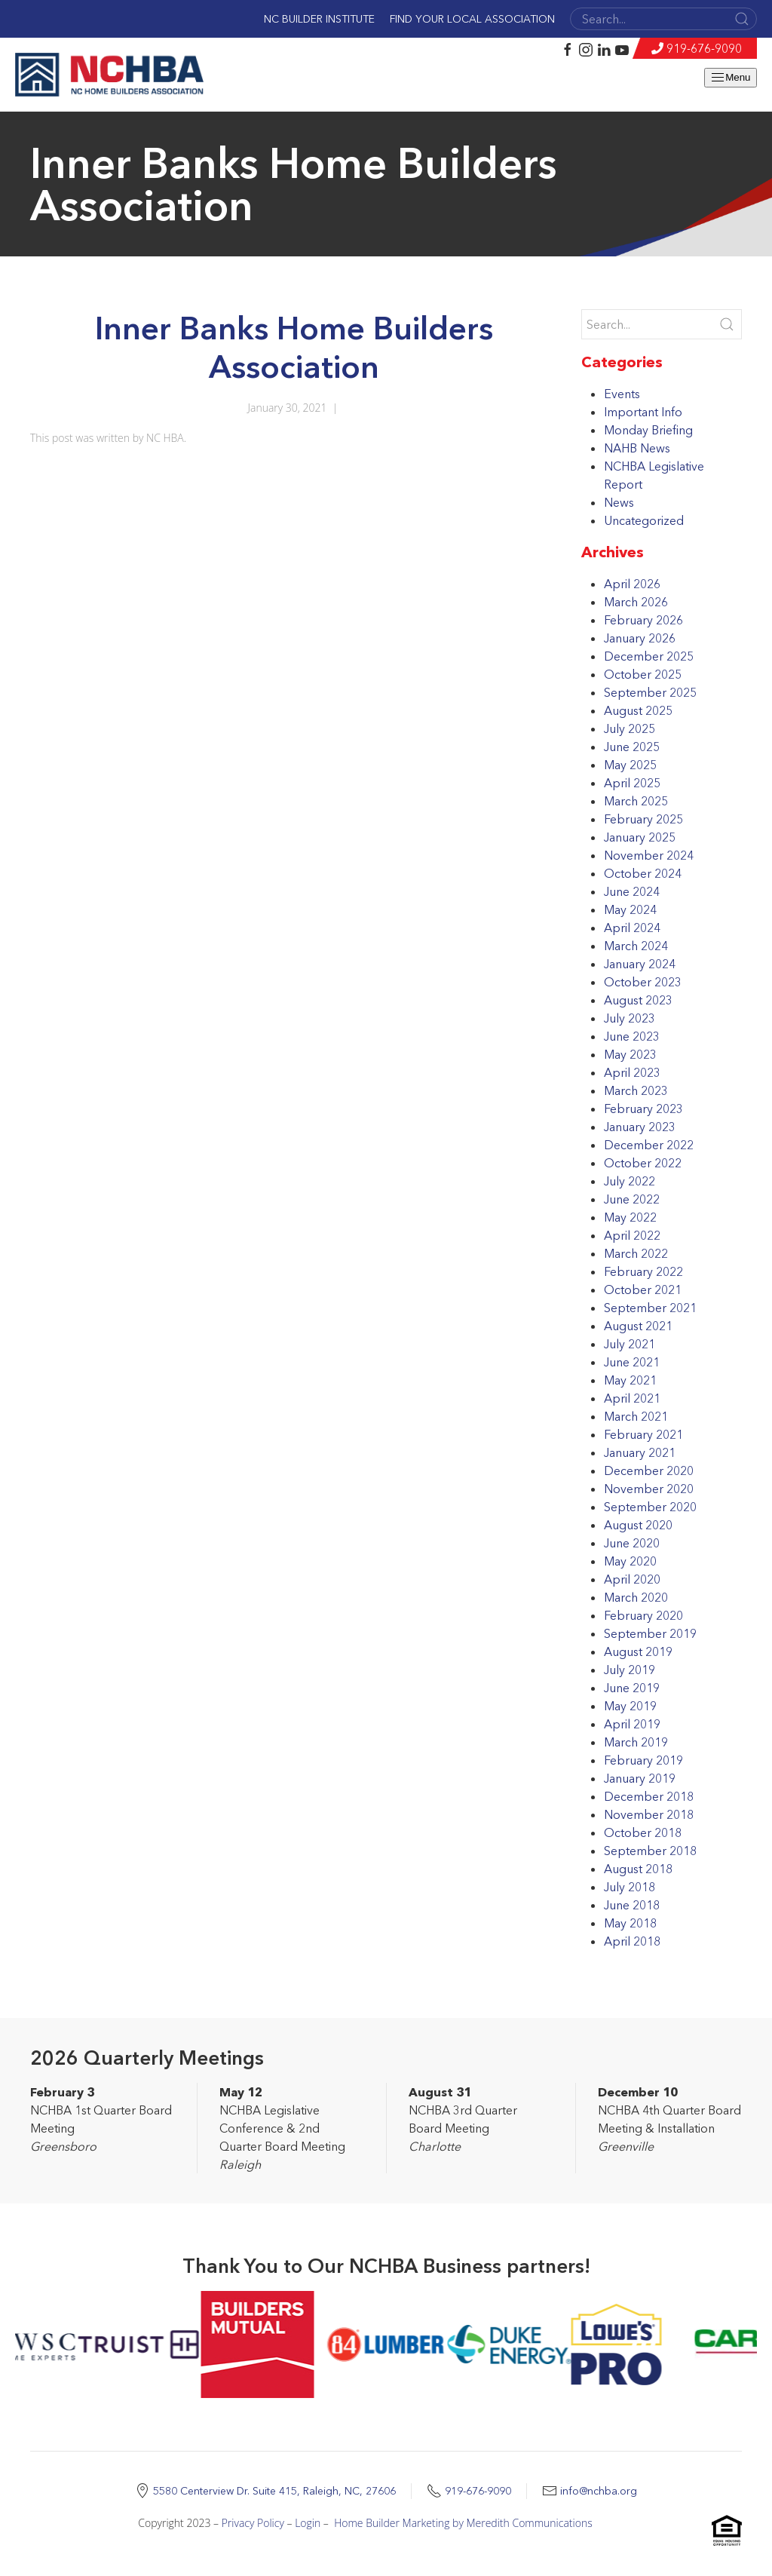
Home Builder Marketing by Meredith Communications (463, 2523)
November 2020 (649, 1488)
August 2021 (638, 1325)
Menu (730, 77)
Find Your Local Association (472, 19)
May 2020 (630, 1561)
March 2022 (636, 1253)
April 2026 (632, 583)
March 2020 (636, 1597)
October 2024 (643, 873)
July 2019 (629, 1669)
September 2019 (650, 1633)
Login (307, 2523)
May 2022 (630, 1217)
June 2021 (632, 1361)
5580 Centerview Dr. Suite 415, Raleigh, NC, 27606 (274, 2491)
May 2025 (630, 764)
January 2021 (640, 1452)
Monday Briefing (648, 429)
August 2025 (638, 710)
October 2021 (643, 1289)
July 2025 (629, 728)
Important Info (643, 411)
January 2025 (640, 837)
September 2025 (650, 692)
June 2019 (632, 1687)
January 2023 (640, 1126)
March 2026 (636, 601)
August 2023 (638, 999)
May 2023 (630, 1054)
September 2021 (650, 1307)
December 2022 (649, 1144)
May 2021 (630, 1380)
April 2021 (632, 1398)
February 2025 (643, 818)
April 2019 (632, 1723)
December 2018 (649, 1796)
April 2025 (632, 782)
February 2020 (643, 1615)
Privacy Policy (253, 2523)
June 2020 (632, 1542)
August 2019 (638, 1651)
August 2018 (638, 1868)
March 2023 (636, 1090)
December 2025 (649, 656)
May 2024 (630, 909)
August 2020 (638, 1524)
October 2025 (643, 674)
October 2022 (643, 1162)
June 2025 (632, 746)
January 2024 (640, 963)
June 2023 (632, 1036)
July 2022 (629, 1180)
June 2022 (632, 1199)
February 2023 (643, 1108)
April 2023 (632, 1072)
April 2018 (632, 1941)
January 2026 (640, 638)
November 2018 (649, 1814)
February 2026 (643, 619)
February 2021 (643, 1434)
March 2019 (636, 1742)
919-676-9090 (704, 48)
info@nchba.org (598, 2491)
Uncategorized (644, 520)
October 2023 (643, 981)
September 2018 (650, 1850)
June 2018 (632, 1904)
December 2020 (649, 1470)
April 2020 (632, 1579)
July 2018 (629, 1886)
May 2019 (630, 1705)
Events (622, 393)
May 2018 (630, 1922)
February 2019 (643, 1760)
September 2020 (650, 1506)
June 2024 (632, 891)
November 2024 (649, 855)
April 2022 (632, 1235)
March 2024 (636, 945)
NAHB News (637, 447)
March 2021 (636, 1416)
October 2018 (643, 1832)
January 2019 (640, 1778)
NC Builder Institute (319, 19)
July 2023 (629, 1018)
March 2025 (636, 800)
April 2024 (632, 927)
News (619, 502)
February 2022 (643, 1271)
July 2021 (629, 1343)
